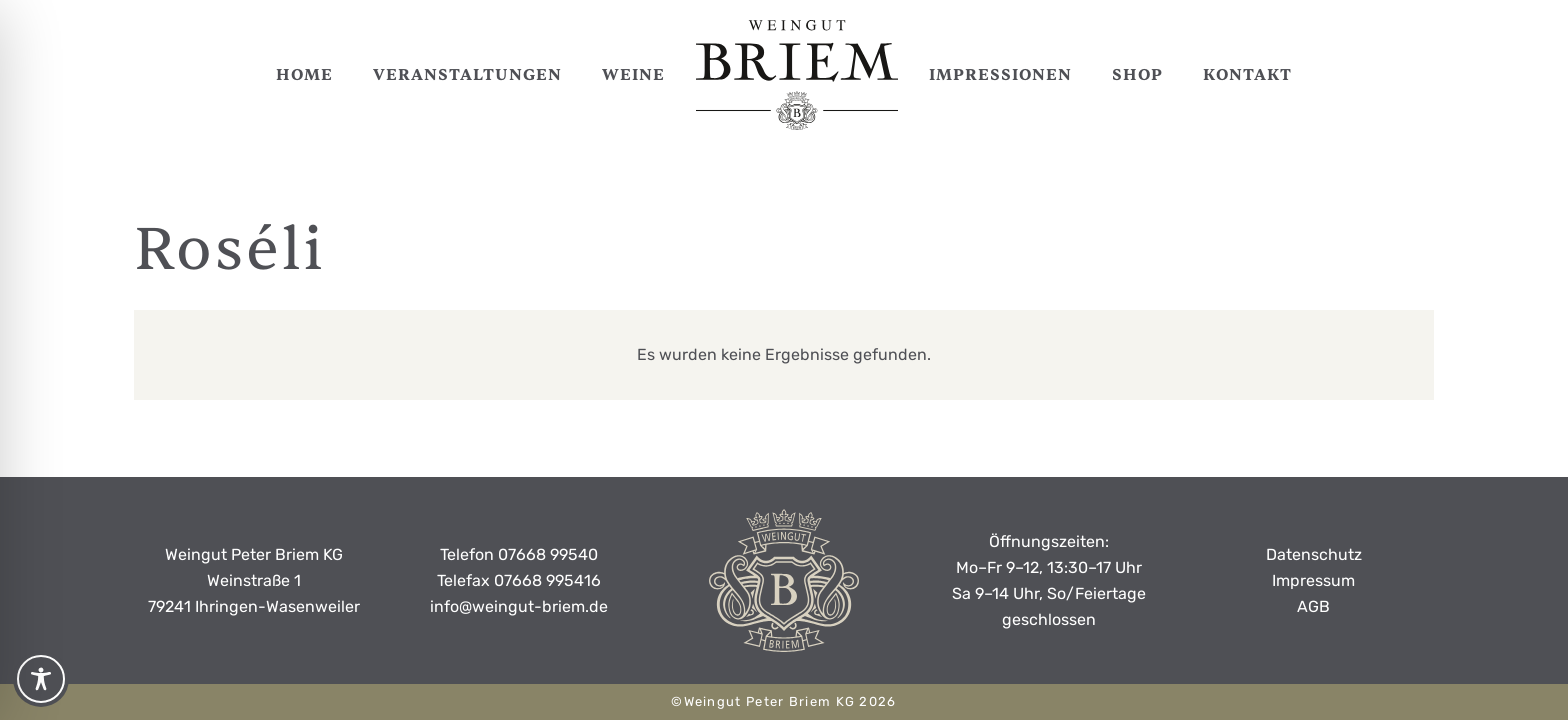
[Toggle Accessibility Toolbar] (41, 679)
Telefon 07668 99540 (519, 554)
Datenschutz (1314, 554)
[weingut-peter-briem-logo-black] (797, 75)
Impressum (1313, 580)
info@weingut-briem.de (519, 606)
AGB (1313, 606)
